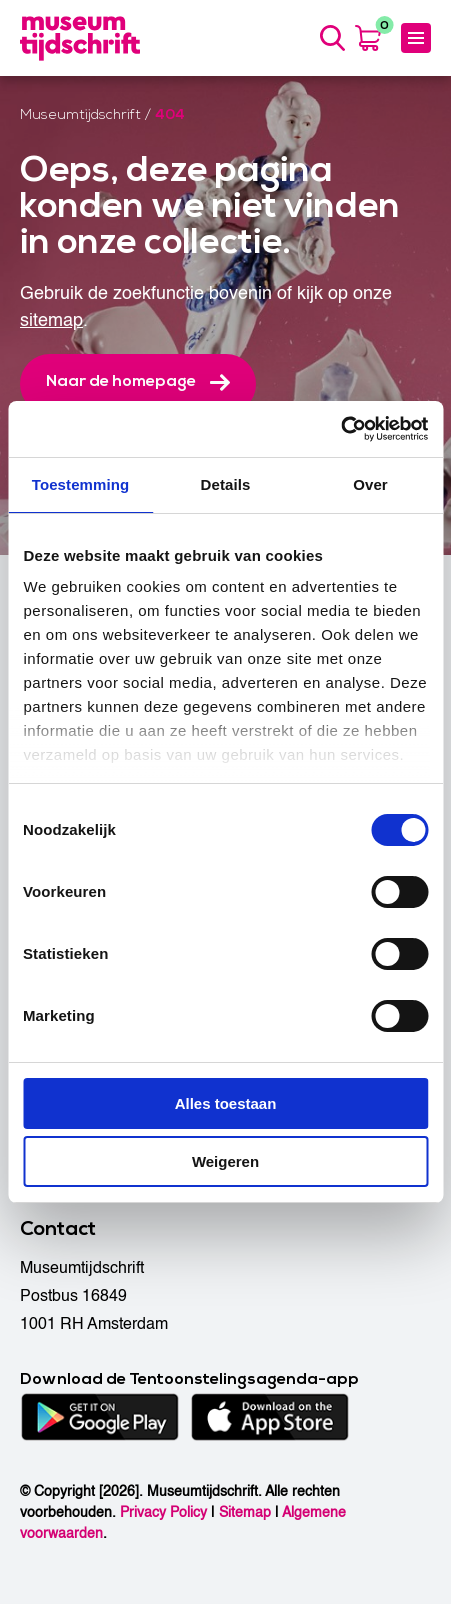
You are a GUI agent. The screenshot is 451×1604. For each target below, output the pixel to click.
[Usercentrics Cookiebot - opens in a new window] (340, 429)
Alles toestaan (226, 1103)
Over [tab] (370, 484)
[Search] (332, 38)
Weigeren (225, 1161)
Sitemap (245, 1512)
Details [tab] (226, 484)
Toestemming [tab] (81, 484)
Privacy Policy (163, 1512)
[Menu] (416, 38)
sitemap (51, 320)
